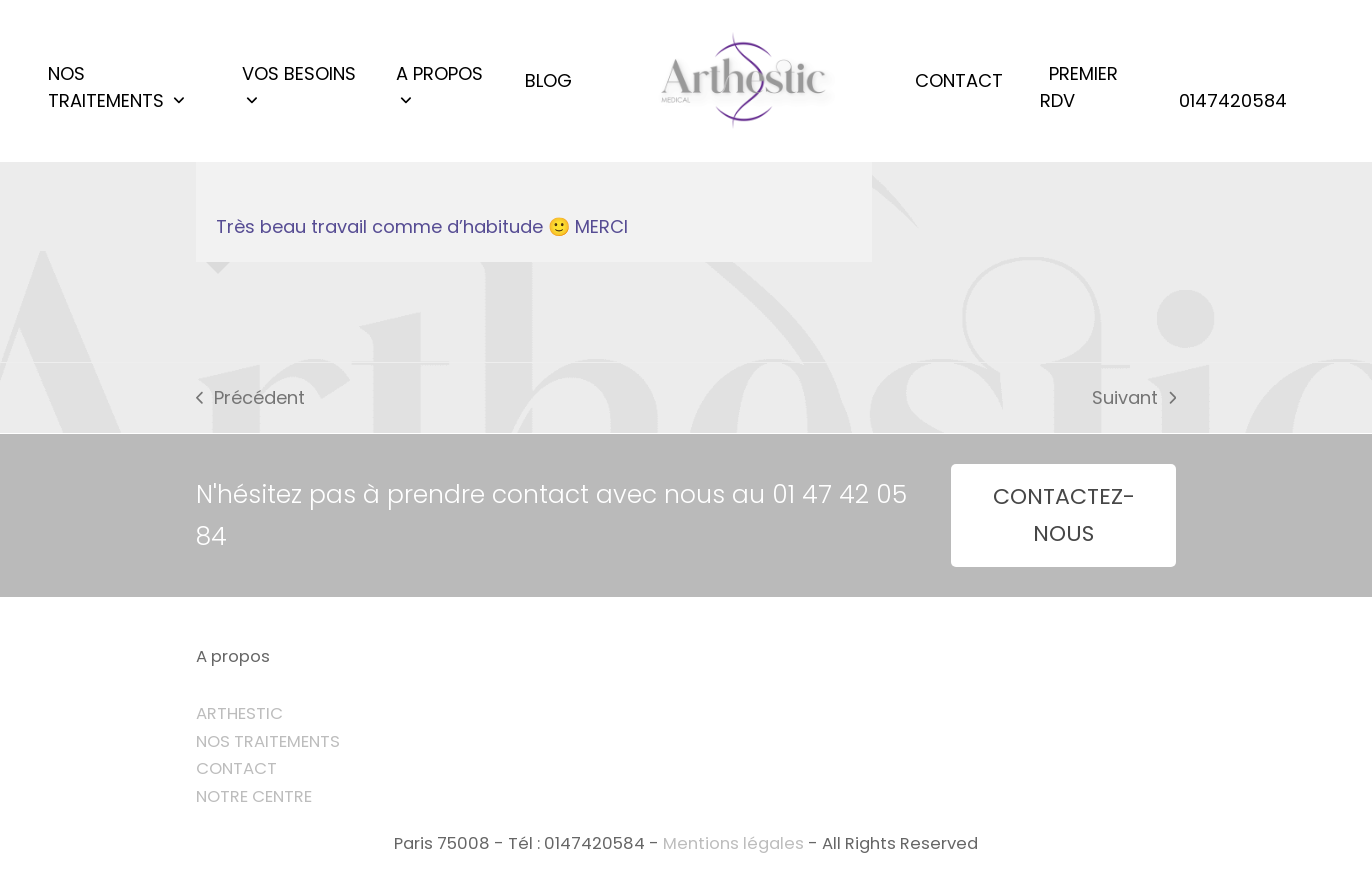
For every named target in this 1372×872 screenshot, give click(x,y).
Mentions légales (733, 843)
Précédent (250, 399)
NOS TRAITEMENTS (268, 741)
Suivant (1134, 399)
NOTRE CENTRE (254, 796)
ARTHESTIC (239, 713)
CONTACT (236, 768)
